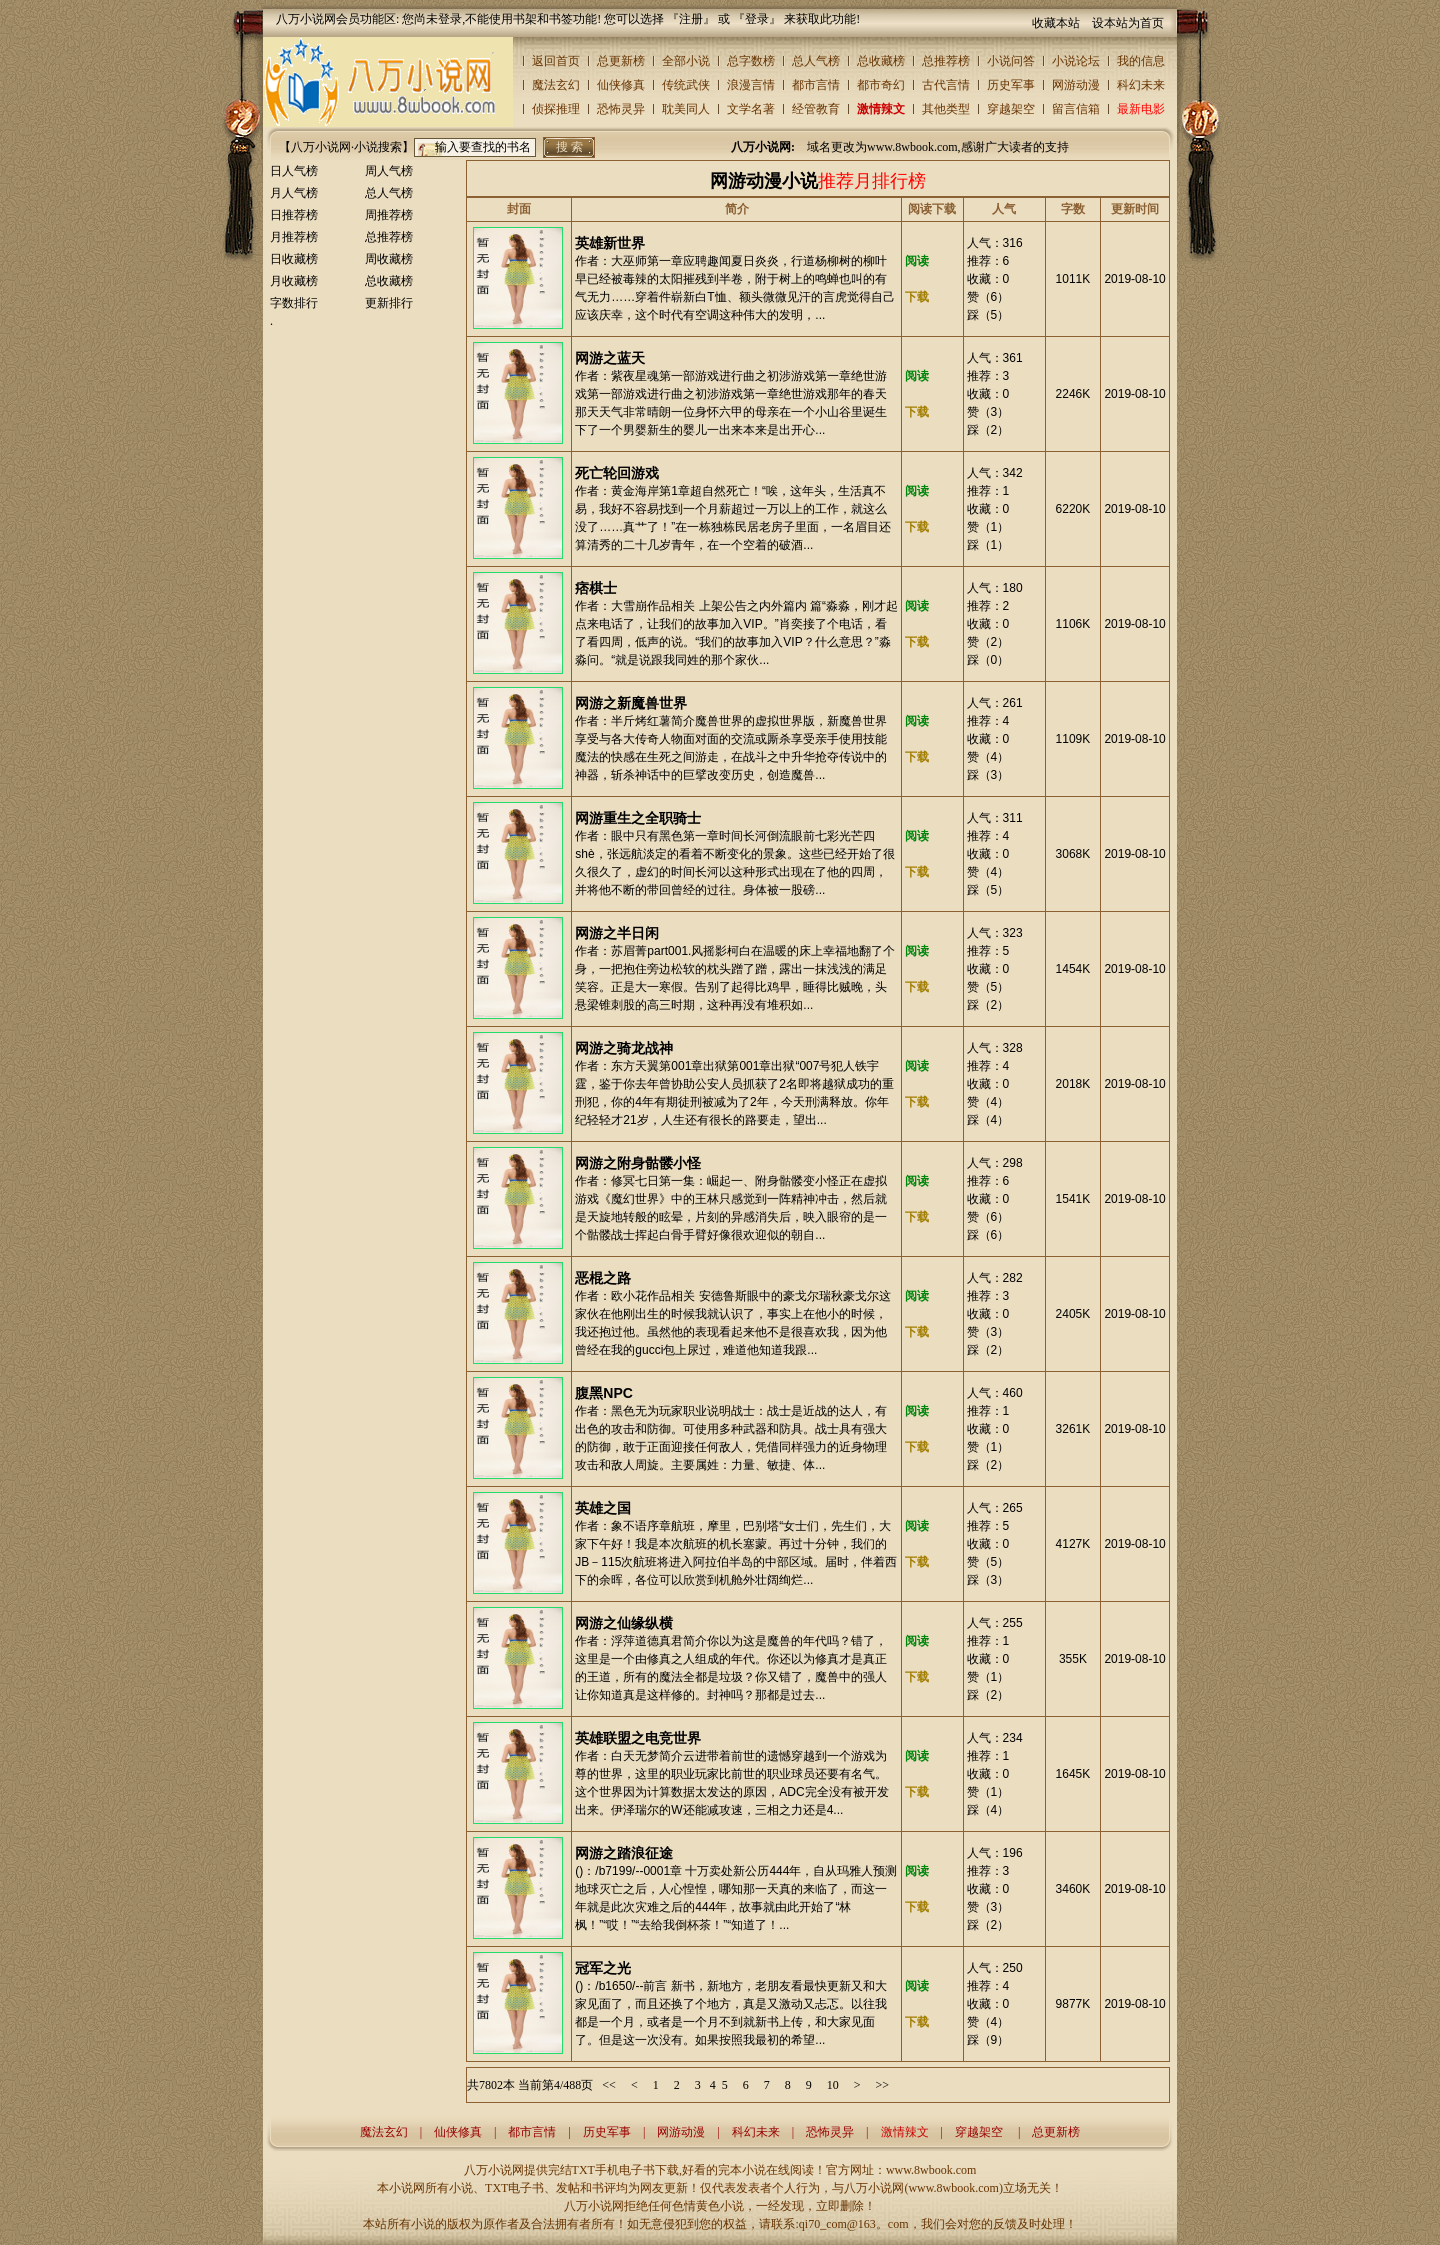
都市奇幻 (881, 85)
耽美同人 (686, 109)
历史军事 (1011, 85)
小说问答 (1011, 61)
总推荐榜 (946, 61)
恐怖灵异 (621, 109)
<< (609, 2085)
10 (833, 2085)
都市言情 (816, 85)
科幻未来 (1141, 85)
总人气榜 (816, 61)
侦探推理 (556, 109)
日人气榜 (294, 171)
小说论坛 (1076, 61)
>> (882, 2085)
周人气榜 (389, 171)
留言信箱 (1076, 109)
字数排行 (294, 303)
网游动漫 (1076, 85)
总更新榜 (621, 61)
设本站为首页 (1128, 23)
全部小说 (686, 61)
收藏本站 (1056, 23)
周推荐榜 (389, 215)
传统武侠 (686, 85)
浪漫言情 (751, 85)
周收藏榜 (389, 259)
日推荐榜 (294, 215)
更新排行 (389, 303)
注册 (691, 19)
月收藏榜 (294, 281)
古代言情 (946, 85)
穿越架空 (1011, 109)
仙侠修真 (621, 85)
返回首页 (556, 61)
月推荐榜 (294, 237)
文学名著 (751, 109)
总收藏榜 (881, 61)
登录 (757, 19)
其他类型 (946, 109)
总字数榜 (751, 61)
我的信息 (1141, 61)
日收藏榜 (294, 259)
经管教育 (816, 109)
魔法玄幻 (556, 85)
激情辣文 (881, 109)
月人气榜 (294, 193)
